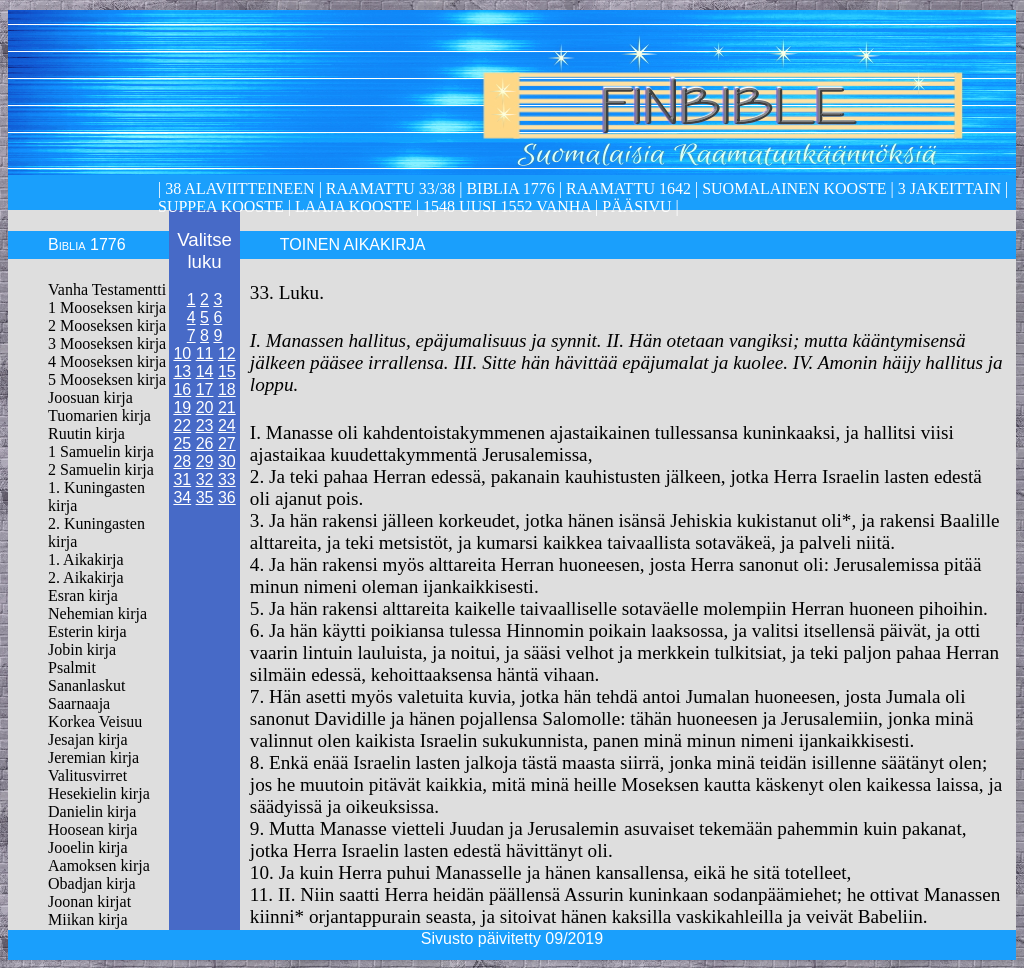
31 (182, 479)
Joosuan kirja (90, 397)
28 (182, 461)
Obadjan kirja (92, 883)
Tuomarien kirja (99, 415)
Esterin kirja (87, 631)
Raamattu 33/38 (390, 188)
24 (227, 425)
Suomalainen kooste (794, 188)
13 (182, 371)
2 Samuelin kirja (101, 469)
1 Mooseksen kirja (107, 307)
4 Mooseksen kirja (107, 361)
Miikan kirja (88, 919)
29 (205, 461)
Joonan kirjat (89, 901)
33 (227, 479)
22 (182, 425)
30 (227, 461)
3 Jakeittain (949, 188)
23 (205, 425)
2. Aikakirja (86, 577)
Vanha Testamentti (107, 289)
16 (182, 389)
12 (227, 353)
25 (182, 443)
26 (205, 443)
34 (182, 497)
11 (205, 353)
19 (182, 407)
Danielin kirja (92, 811)
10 (182, 353)
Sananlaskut (86, 685)
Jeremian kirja (93, 757)
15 (227, 371)
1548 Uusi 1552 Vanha (505, 206)
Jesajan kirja (88, 739)
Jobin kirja (82, 649)
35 (205, 497)
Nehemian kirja (97, 613)
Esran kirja (83, 595)
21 (227, 407)
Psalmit (72, 667)
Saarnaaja (79, 703)
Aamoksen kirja (99, 865)
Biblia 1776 (510, 188)
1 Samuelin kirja (101, 451)
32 (205, 479)
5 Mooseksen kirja (107, 379)
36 (227, 497)
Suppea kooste (223, 206)
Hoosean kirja (92, 829)
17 (205, 389)
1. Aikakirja (86, 559)
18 (227, 389)
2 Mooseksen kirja (107, 325)
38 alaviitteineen (237, 188)
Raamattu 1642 (628, 188)
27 (227, 443)
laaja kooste (351, 206)
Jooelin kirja (88, 847)
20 (205, 407)
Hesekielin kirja (99, 793)
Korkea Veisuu (95, 721)
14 (205, 371)
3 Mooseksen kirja (107, 343)
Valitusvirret (87, 775)
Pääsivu (636, 206)
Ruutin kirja (86, 433)
